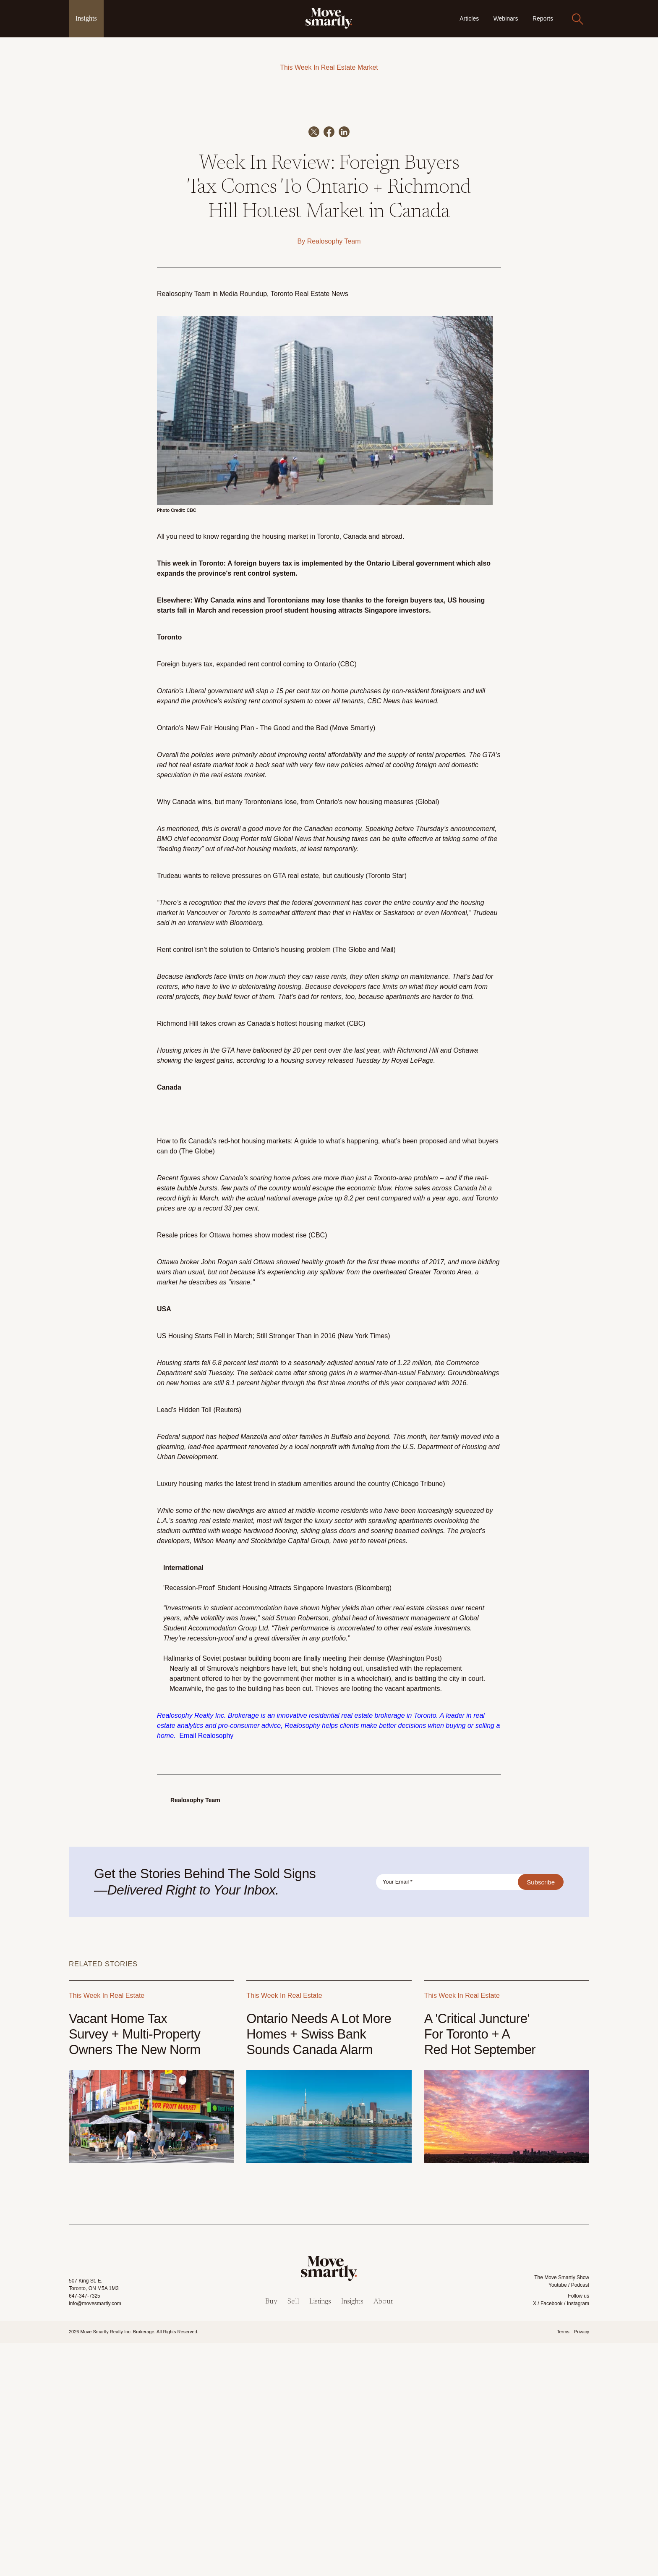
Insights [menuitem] (352, 2535)
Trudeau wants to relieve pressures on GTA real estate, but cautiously (260, 1109)
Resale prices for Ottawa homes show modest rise (232, 1468)
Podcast (580, 2518)
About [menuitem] (383, 2535)
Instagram (578, 2536)
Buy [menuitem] (271, 2535)
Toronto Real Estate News (309, 527)
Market (368, 67)
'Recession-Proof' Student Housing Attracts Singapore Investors (258, 1821)
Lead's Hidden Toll (184, 1643)
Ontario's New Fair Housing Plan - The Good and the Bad (242, 961)
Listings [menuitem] (320, 2535)
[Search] (577, 19)
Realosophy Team (334, 474)
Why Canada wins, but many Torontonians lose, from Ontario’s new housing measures (285, 1035)
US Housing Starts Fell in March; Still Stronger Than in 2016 (246, 1569)
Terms (563, 2564)
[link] (329, 18)
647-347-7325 (84, 2529)
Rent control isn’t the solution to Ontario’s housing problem (244, 1183)
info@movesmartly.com (95, 2536)
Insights (86, 18)
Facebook (551, 2536)
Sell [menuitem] (293, 2535)
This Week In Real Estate (317, 67)
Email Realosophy (206, 1969)
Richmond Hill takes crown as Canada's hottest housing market (251, 1256)
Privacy (581, 2564)
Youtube (557, 2518)
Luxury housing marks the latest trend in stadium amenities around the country (273, 1717)
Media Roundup (243, 527)
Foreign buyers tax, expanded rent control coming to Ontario (246, 897)
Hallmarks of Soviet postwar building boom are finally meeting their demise (275, 1891)
